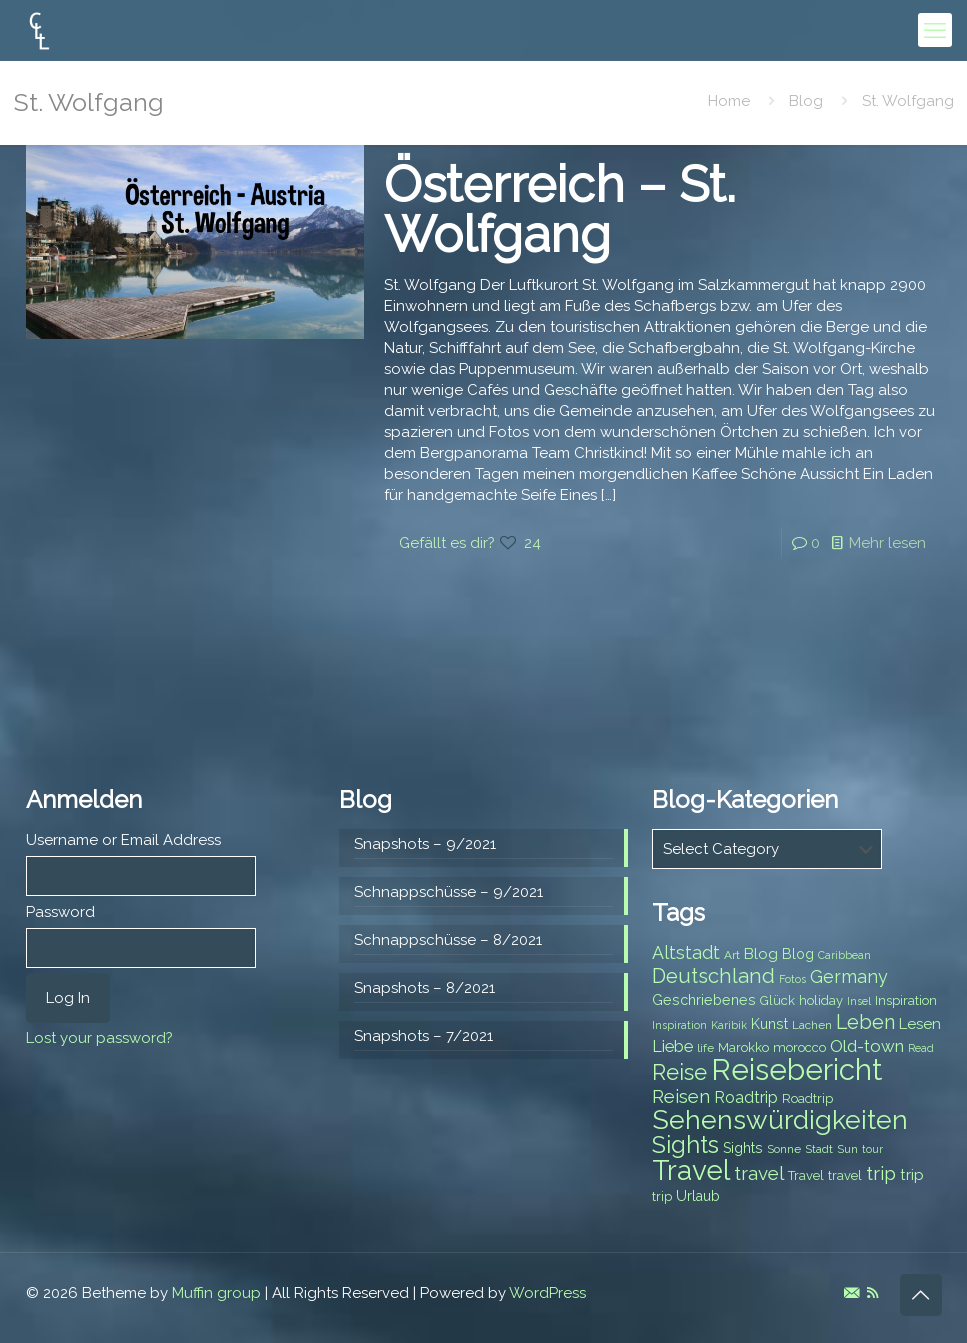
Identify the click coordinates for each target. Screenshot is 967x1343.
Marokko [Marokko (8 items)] (743, 1047)
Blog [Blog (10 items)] (761, 954)
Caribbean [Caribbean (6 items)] (844, 955)
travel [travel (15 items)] (759, 1173)
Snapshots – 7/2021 (423, 1036)
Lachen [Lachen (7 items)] (812, 1025)
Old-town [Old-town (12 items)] (867, 1046)
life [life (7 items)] (705, 1048)
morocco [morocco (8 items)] (799, 1047)
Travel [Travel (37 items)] (691, 1170)
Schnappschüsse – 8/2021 (448, 940)
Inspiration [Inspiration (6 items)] (679, 1025)
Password (60, 912)
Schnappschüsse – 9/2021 (448, 892)
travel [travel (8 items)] (845, 1175)
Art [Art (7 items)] (732, 955)
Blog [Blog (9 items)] (798, 954)
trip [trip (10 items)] (912, 1175)
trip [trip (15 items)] (881, 1173)
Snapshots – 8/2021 (424, 988)
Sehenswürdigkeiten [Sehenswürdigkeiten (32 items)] (780, 1119)
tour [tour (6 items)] (872, 1149)
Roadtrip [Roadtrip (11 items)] (746, 1097)
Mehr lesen (887, 543)
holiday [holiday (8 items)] (821, 1000)
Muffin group (216, 1293)
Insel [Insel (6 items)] (859, 1001)
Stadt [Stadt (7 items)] (819, 1149)
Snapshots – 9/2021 (425, 844)
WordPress (547, 1293)
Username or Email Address (123, 840)
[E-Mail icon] (851, 1293)
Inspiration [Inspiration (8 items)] (906, 1000)
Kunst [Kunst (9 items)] (769, 1024)
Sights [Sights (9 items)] (743, 1148)
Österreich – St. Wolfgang (560, 209)
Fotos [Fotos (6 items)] (792, 979)
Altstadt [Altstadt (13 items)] (686, 952)
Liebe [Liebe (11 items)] (672, 1046)
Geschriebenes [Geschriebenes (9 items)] (704, 1000)
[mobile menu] (935, 30)
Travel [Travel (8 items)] (806, 1175)
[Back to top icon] (921, 1295)
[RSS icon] (872, 1293)
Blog (806, 101)
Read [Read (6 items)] (921, 1048)
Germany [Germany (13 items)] (849, 976)
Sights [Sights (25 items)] (685, 1145)
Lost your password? (99, 1038)
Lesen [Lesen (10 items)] (920, 1024)
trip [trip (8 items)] (662, 1196)
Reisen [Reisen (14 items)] (681, 1096)
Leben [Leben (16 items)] (865, 1022)
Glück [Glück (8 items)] (777, 1000)
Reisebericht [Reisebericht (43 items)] (796, 1069)
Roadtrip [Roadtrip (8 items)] (807, 1098)
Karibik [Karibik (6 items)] (729, 1025)
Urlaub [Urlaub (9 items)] (698, 1196)
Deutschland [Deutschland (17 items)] (713, 976)
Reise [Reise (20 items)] (679, 1072)
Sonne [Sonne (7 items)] (784, 1149)
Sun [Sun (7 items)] (847, 1149)
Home (729, 101)
